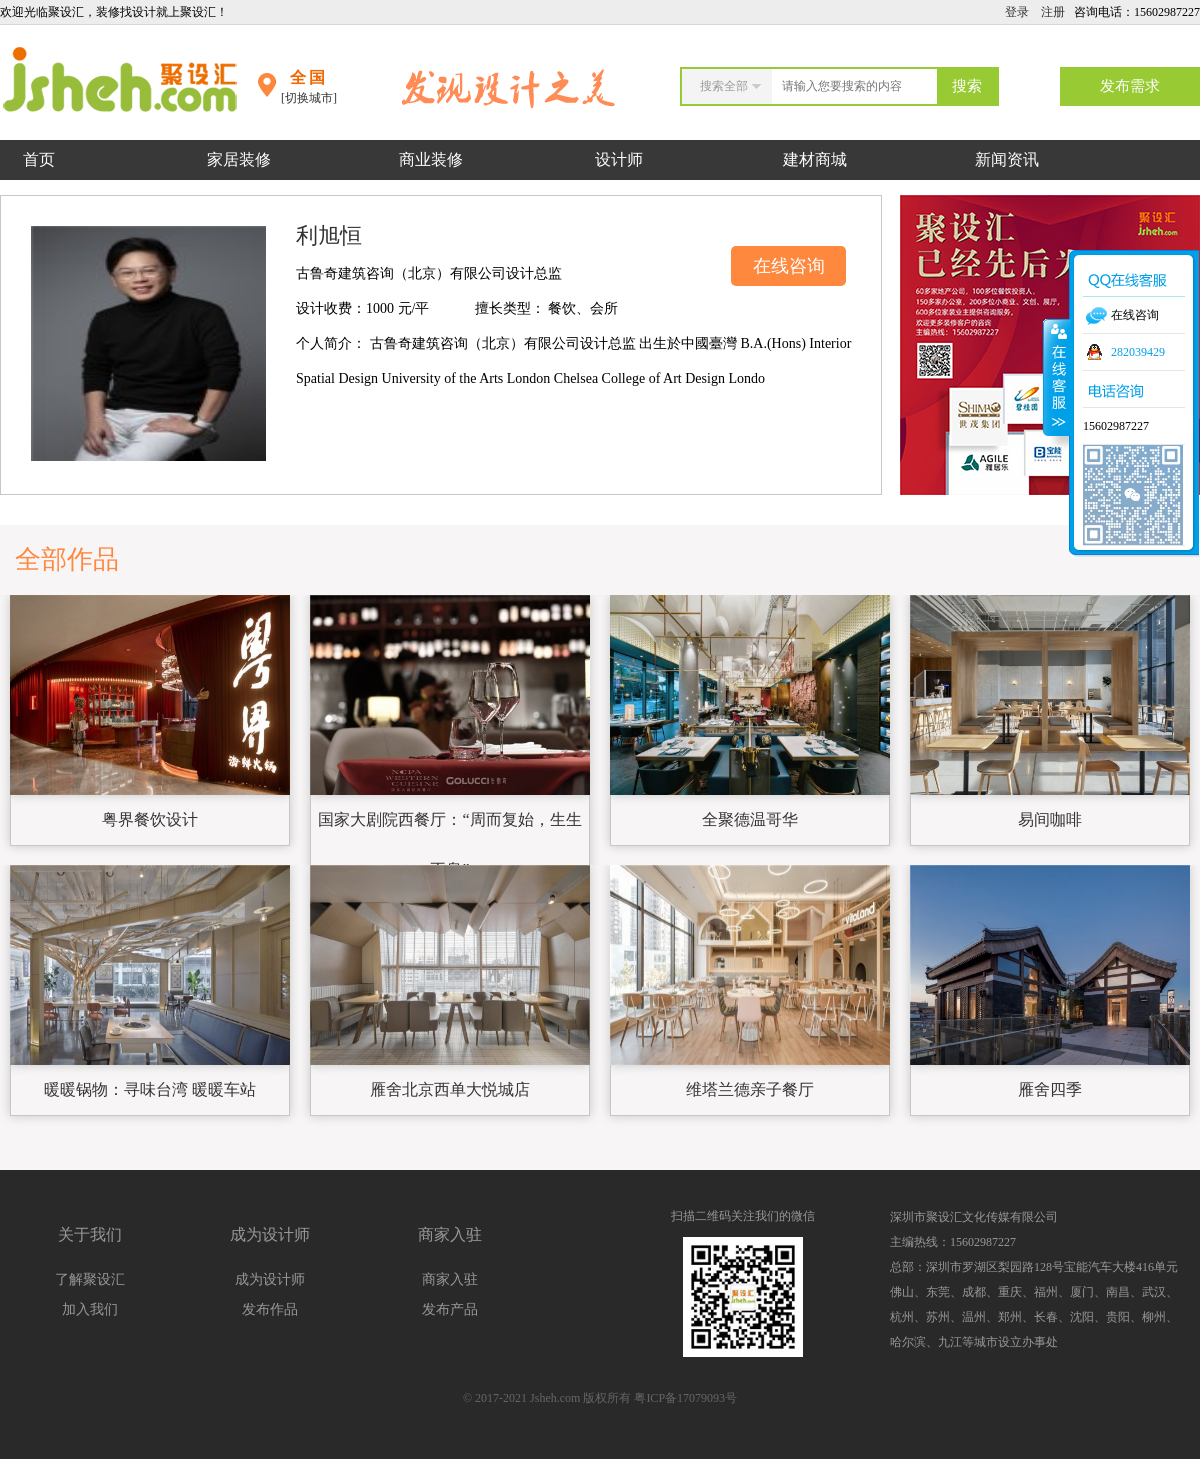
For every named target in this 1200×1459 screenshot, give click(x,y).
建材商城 (815, 159)
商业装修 (431, 159)
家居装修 (239, 159)
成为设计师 (270, 1279)
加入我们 (90, 1309)
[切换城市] (309, 98)
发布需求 (1130, 86)
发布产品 (450, 1309)
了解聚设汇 (90, 1279)
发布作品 (270, 1309)
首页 (39, 159)
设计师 (621, 159)
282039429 (1138, 352)
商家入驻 (450, 1279)
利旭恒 (329, 235)
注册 (1053, 12)
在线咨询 (789, 266)
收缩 (1057, 377)
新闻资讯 (1007, 159)
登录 (1017, 12)
